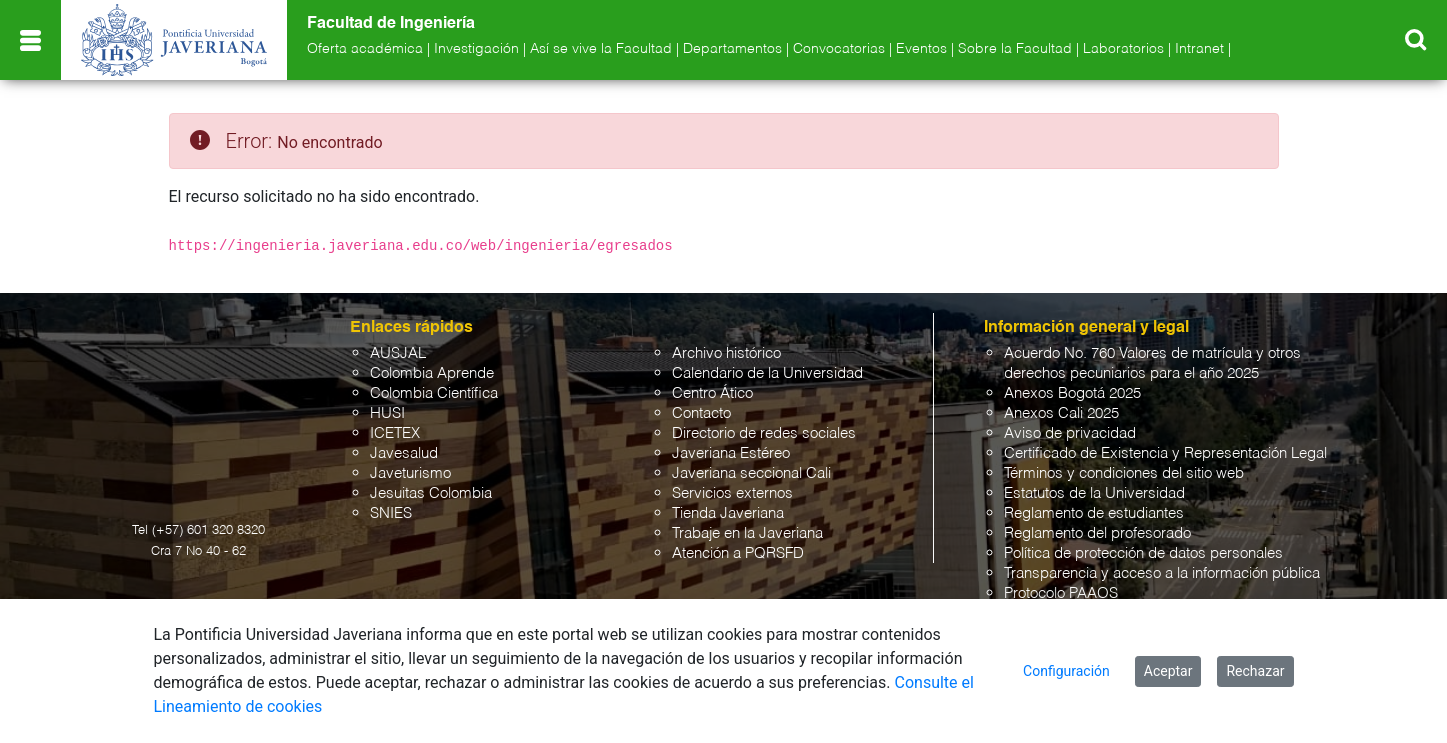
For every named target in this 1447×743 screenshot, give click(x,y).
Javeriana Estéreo (731, 453)
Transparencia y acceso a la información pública (1162, 573)
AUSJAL (398, 353)
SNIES (391, 513)
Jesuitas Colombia (431, 493)
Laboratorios (1123, 49)
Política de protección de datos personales (1143, 553)
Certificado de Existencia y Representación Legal (1165, 453)
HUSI (387, 413)
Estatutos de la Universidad (1094, 493)
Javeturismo (410, 473)
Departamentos (732, 49)
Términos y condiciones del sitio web (1124, 473)
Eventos (921, 49)
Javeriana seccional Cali (751, 473)
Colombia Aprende (432, 373)
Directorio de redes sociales (764, 433)
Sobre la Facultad (1015, 49)
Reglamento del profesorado (1097, 533)
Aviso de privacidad (1070, 433)
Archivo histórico (726, 353)
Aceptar (1168, 671)
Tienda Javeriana (728, 513)
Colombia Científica (434, 393)
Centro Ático (712, 393)
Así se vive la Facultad (601, 49)
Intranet (1199, 49)
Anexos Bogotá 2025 (1072, 393)
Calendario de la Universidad (767, 373)
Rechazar (1255, 671)
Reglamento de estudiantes (1094, 513)
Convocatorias (839, 49)
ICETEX (395, 433)
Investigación (476, 49)
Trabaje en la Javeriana (747, 533)
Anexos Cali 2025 (1061, 413)
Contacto (701, 413)
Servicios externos (732, 493)
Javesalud (404, 453)
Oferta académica (365, 49)
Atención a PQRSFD (738, 553)
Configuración (1066, 671)
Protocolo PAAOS (1061, 593)
